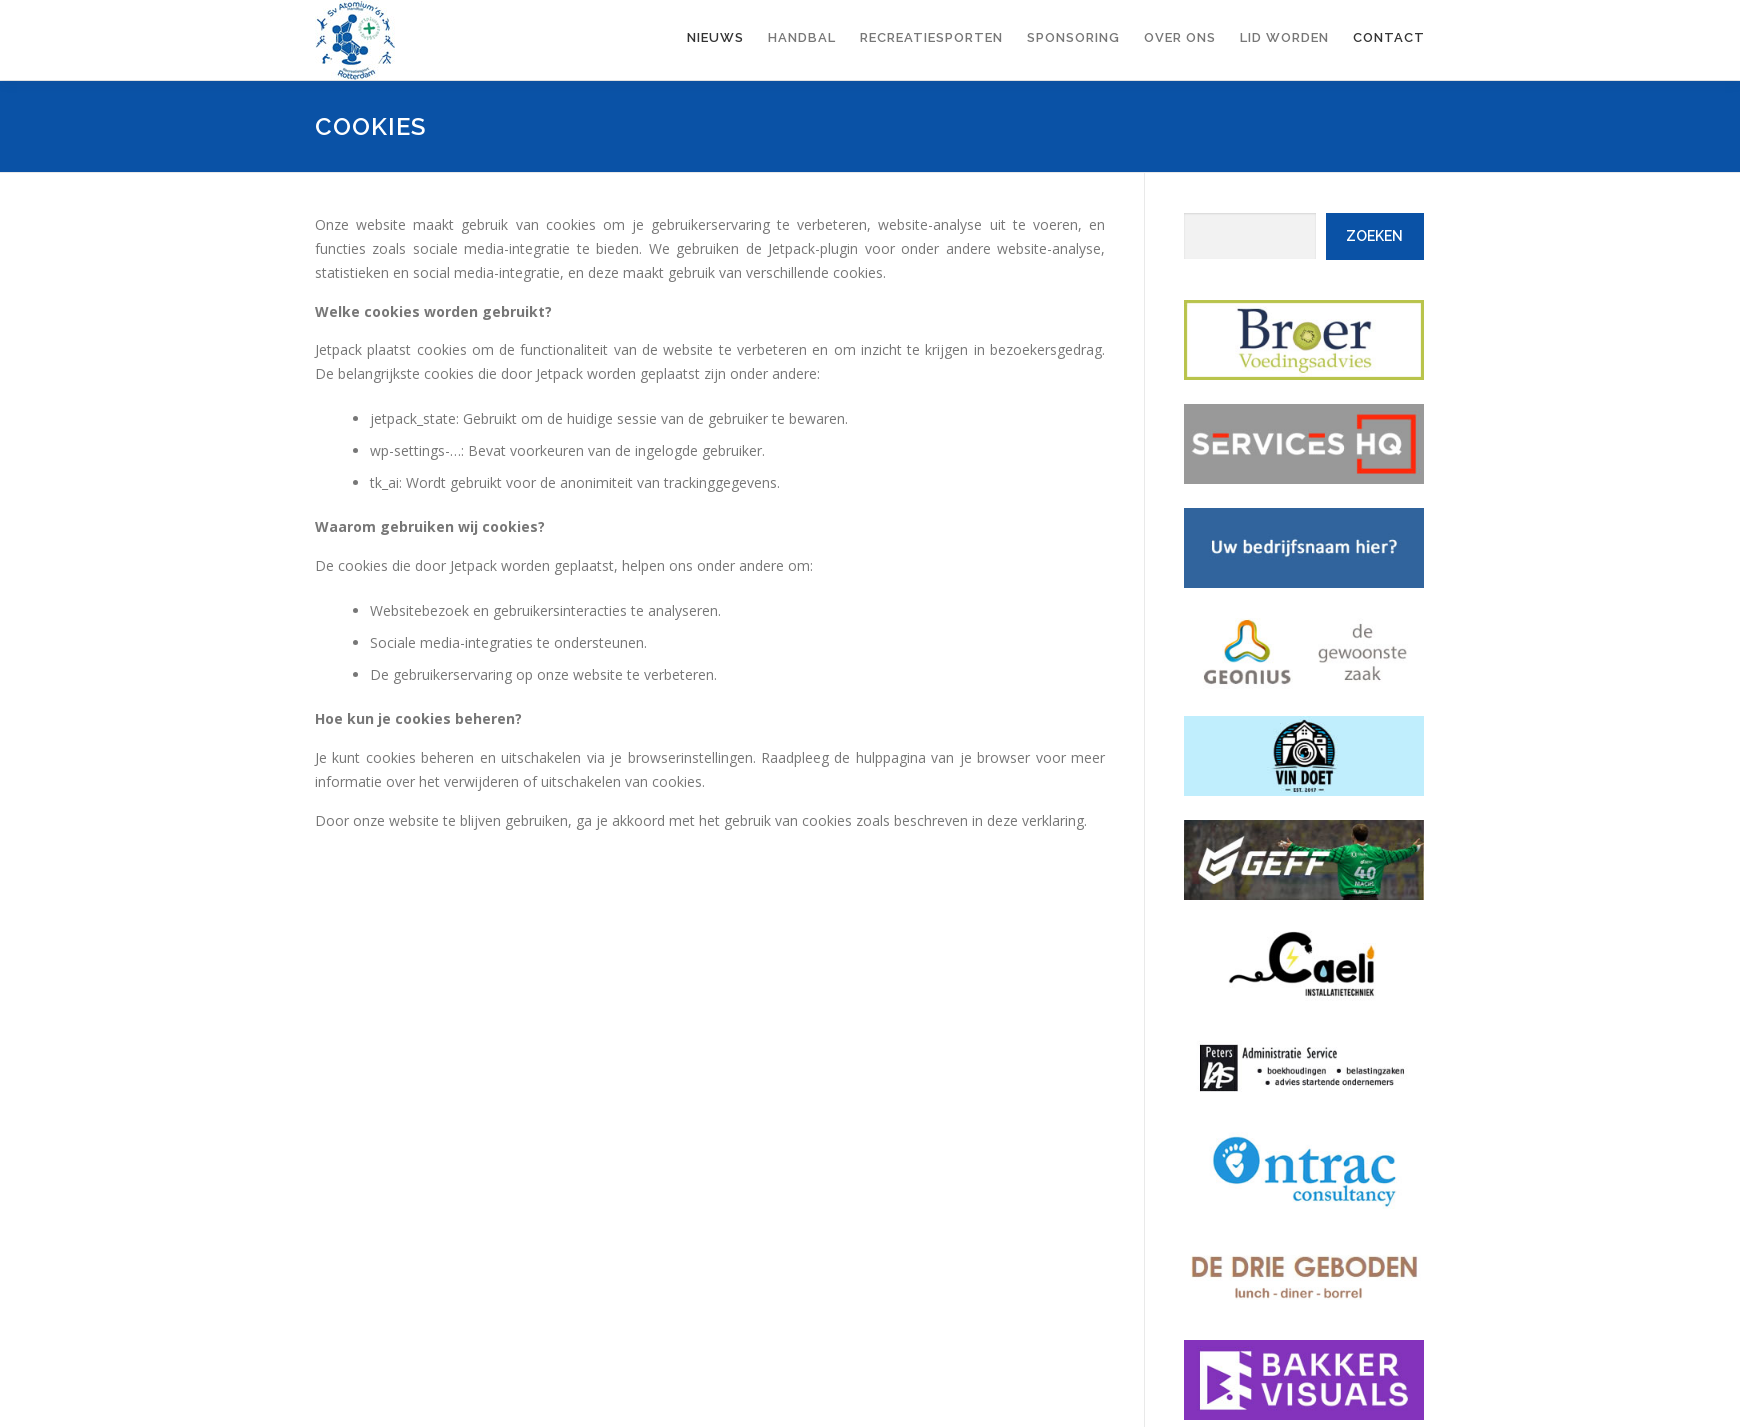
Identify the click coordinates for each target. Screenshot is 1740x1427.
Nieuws (715, 37)
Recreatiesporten (931, 37)
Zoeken (1374, 236)
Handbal (802, 37)
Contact (1389, 37)
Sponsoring (1073, 37)
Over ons (1180, 37)
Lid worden (1284, 37)
